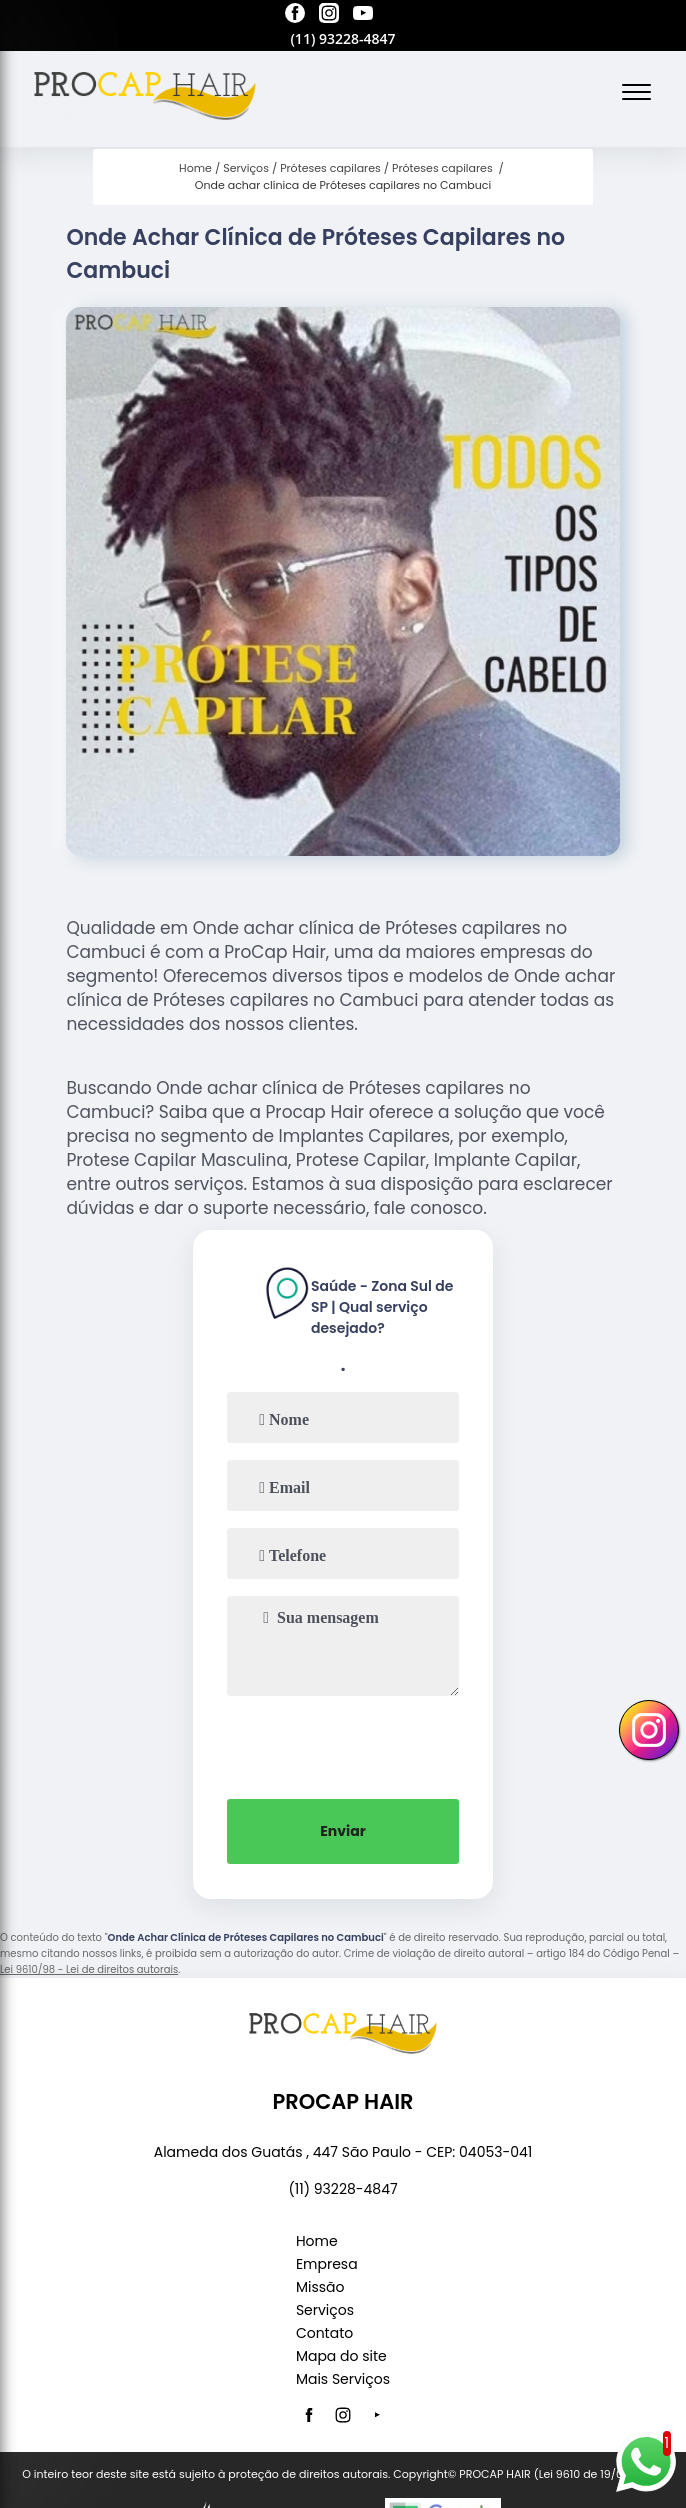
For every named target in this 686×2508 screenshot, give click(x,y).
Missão (320, 2287)
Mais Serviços (343, 2379)
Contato (324, 2333)
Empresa (327, 2264)
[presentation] (343, 1745)
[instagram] (329, 16)
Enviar (342, 1831)
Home (317, 2241)
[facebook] (295, 16)
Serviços (325, 2310)
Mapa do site (341, 2356)
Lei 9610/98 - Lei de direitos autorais (89, 1969)
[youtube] (363, 16)
